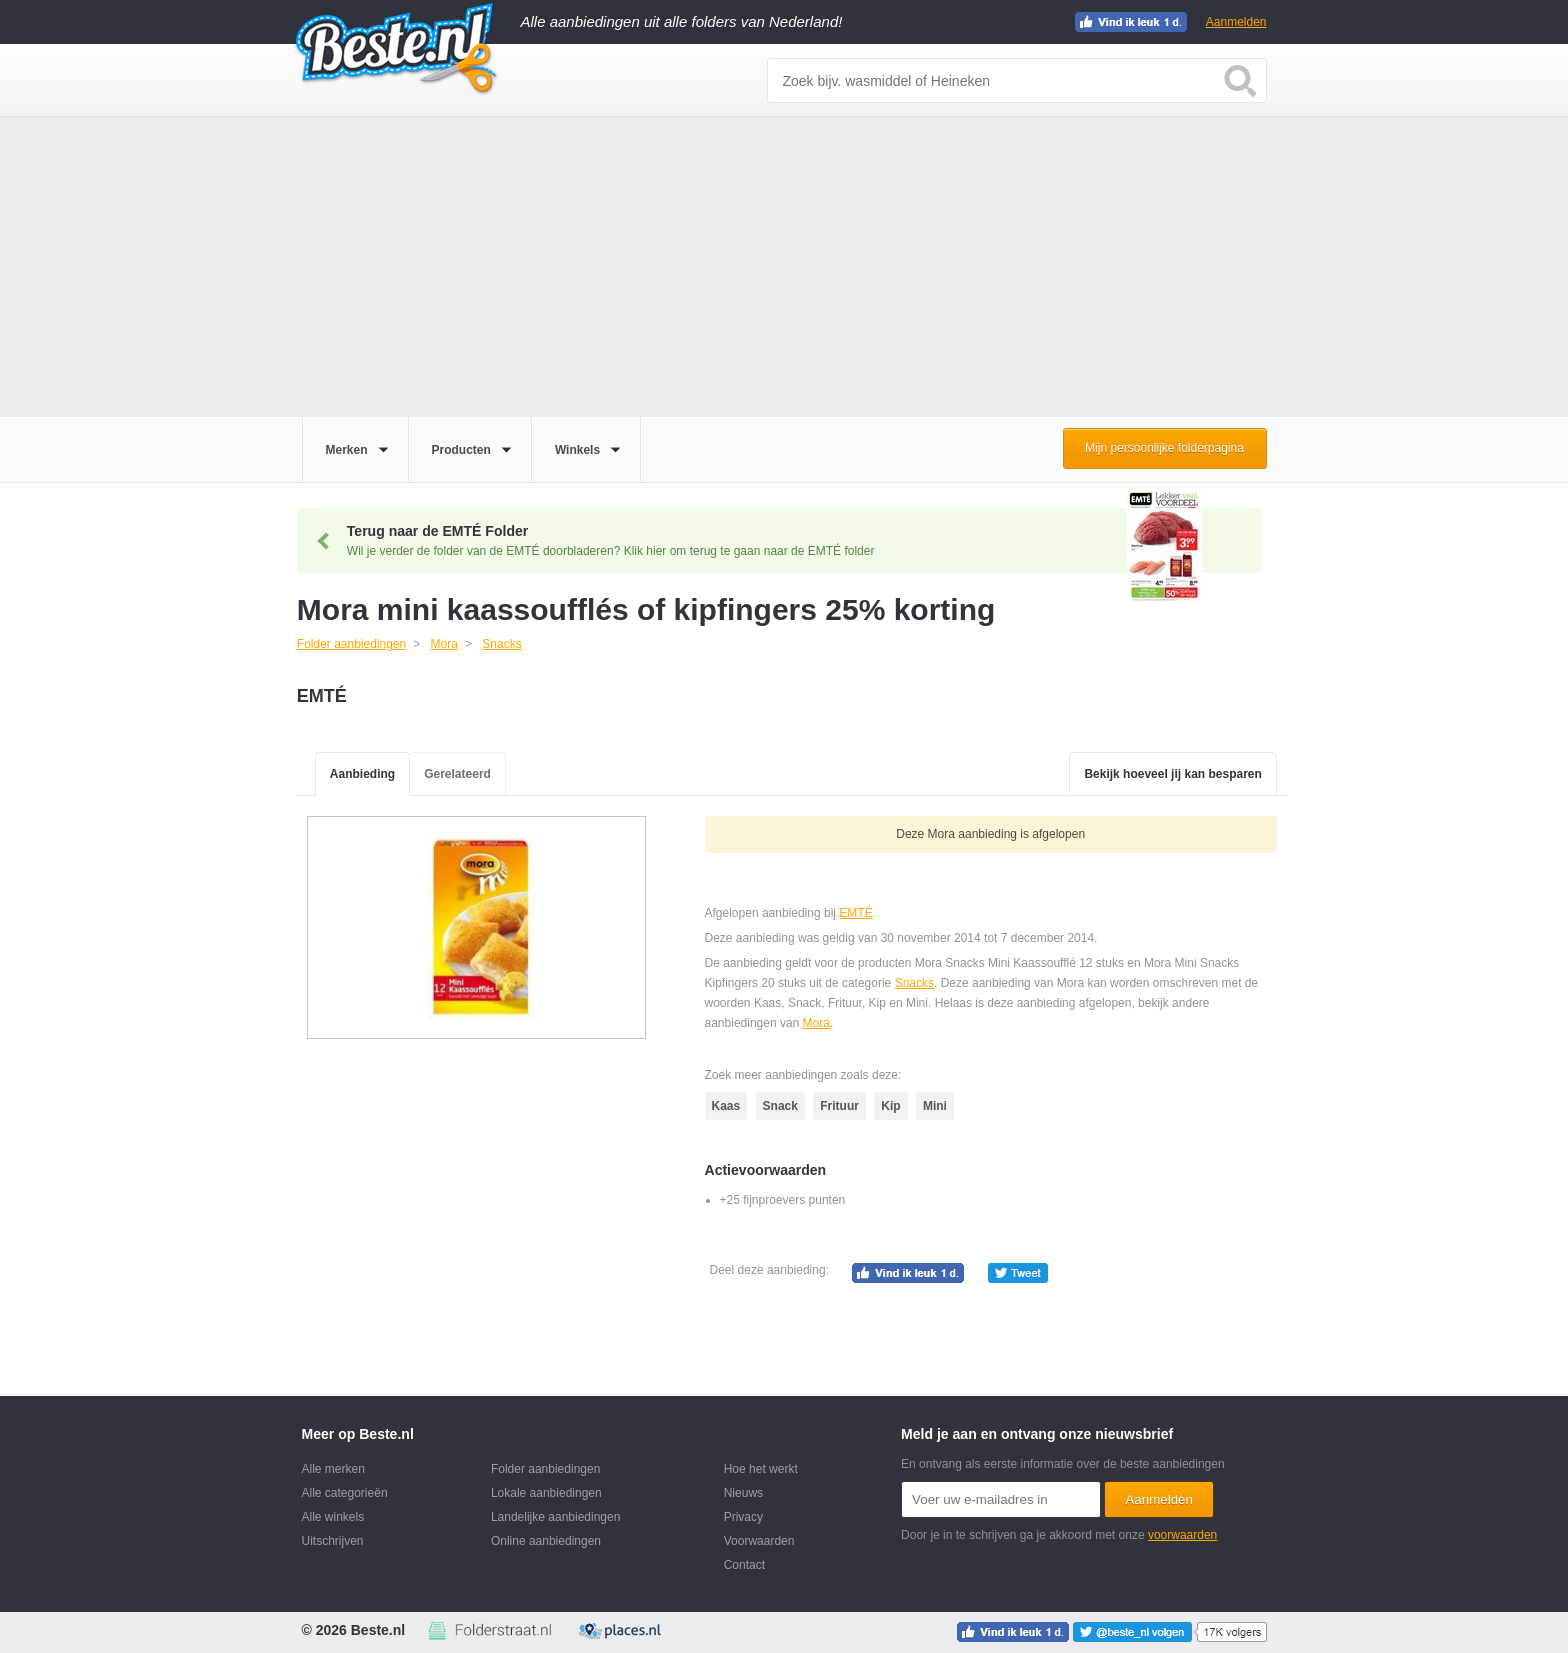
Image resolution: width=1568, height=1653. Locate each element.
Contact (744, 1565)
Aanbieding (362, 774)
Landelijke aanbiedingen (555, 1517)
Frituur (839, 1106)
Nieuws (743, 1493)
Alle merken (333, 1469)
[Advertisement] (784, 267)
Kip (890, 1106)
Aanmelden (1236, 22)
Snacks (914, 983)
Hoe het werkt (761, 1469)
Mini (935, 1106)
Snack (780, 1106)
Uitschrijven (333, 1541)
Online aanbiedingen (546, 1541)
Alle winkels (333, 1517)
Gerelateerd (457, 774)
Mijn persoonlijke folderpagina (1164, 448)
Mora (816, 1023)
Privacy (743, 1517)
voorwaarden (1182, 1535)
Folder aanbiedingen (545, 1469)
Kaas (726, 1106)
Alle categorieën (345, 1493)
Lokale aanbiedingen (546, 1493)
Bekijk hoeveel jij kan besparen (1172, 774)
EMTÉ (855, 913)
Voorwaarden (759, 1541)
